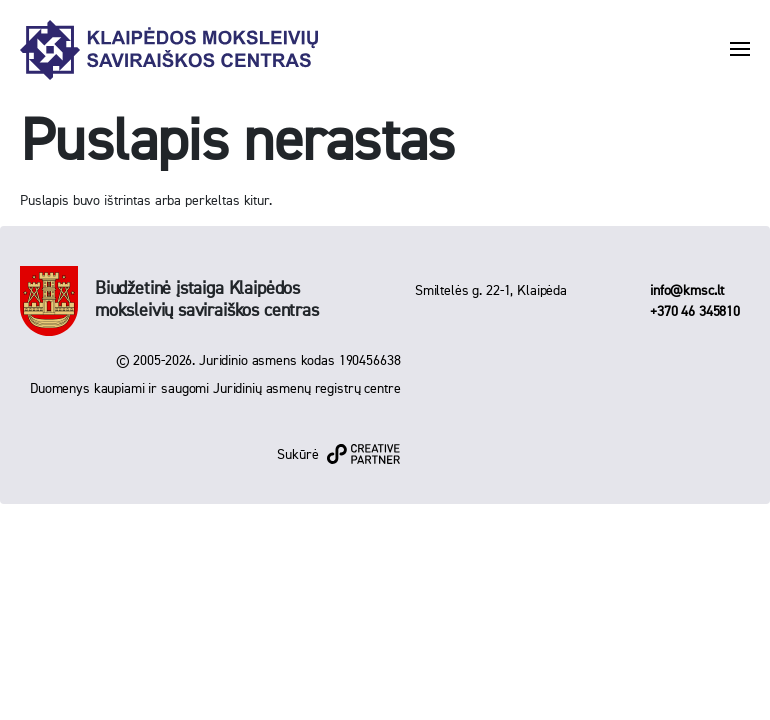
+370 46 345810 (695, 312)
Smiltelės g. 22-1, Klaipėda (491, 291)
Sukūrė (297, 455)
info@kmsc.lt (687, 291)
